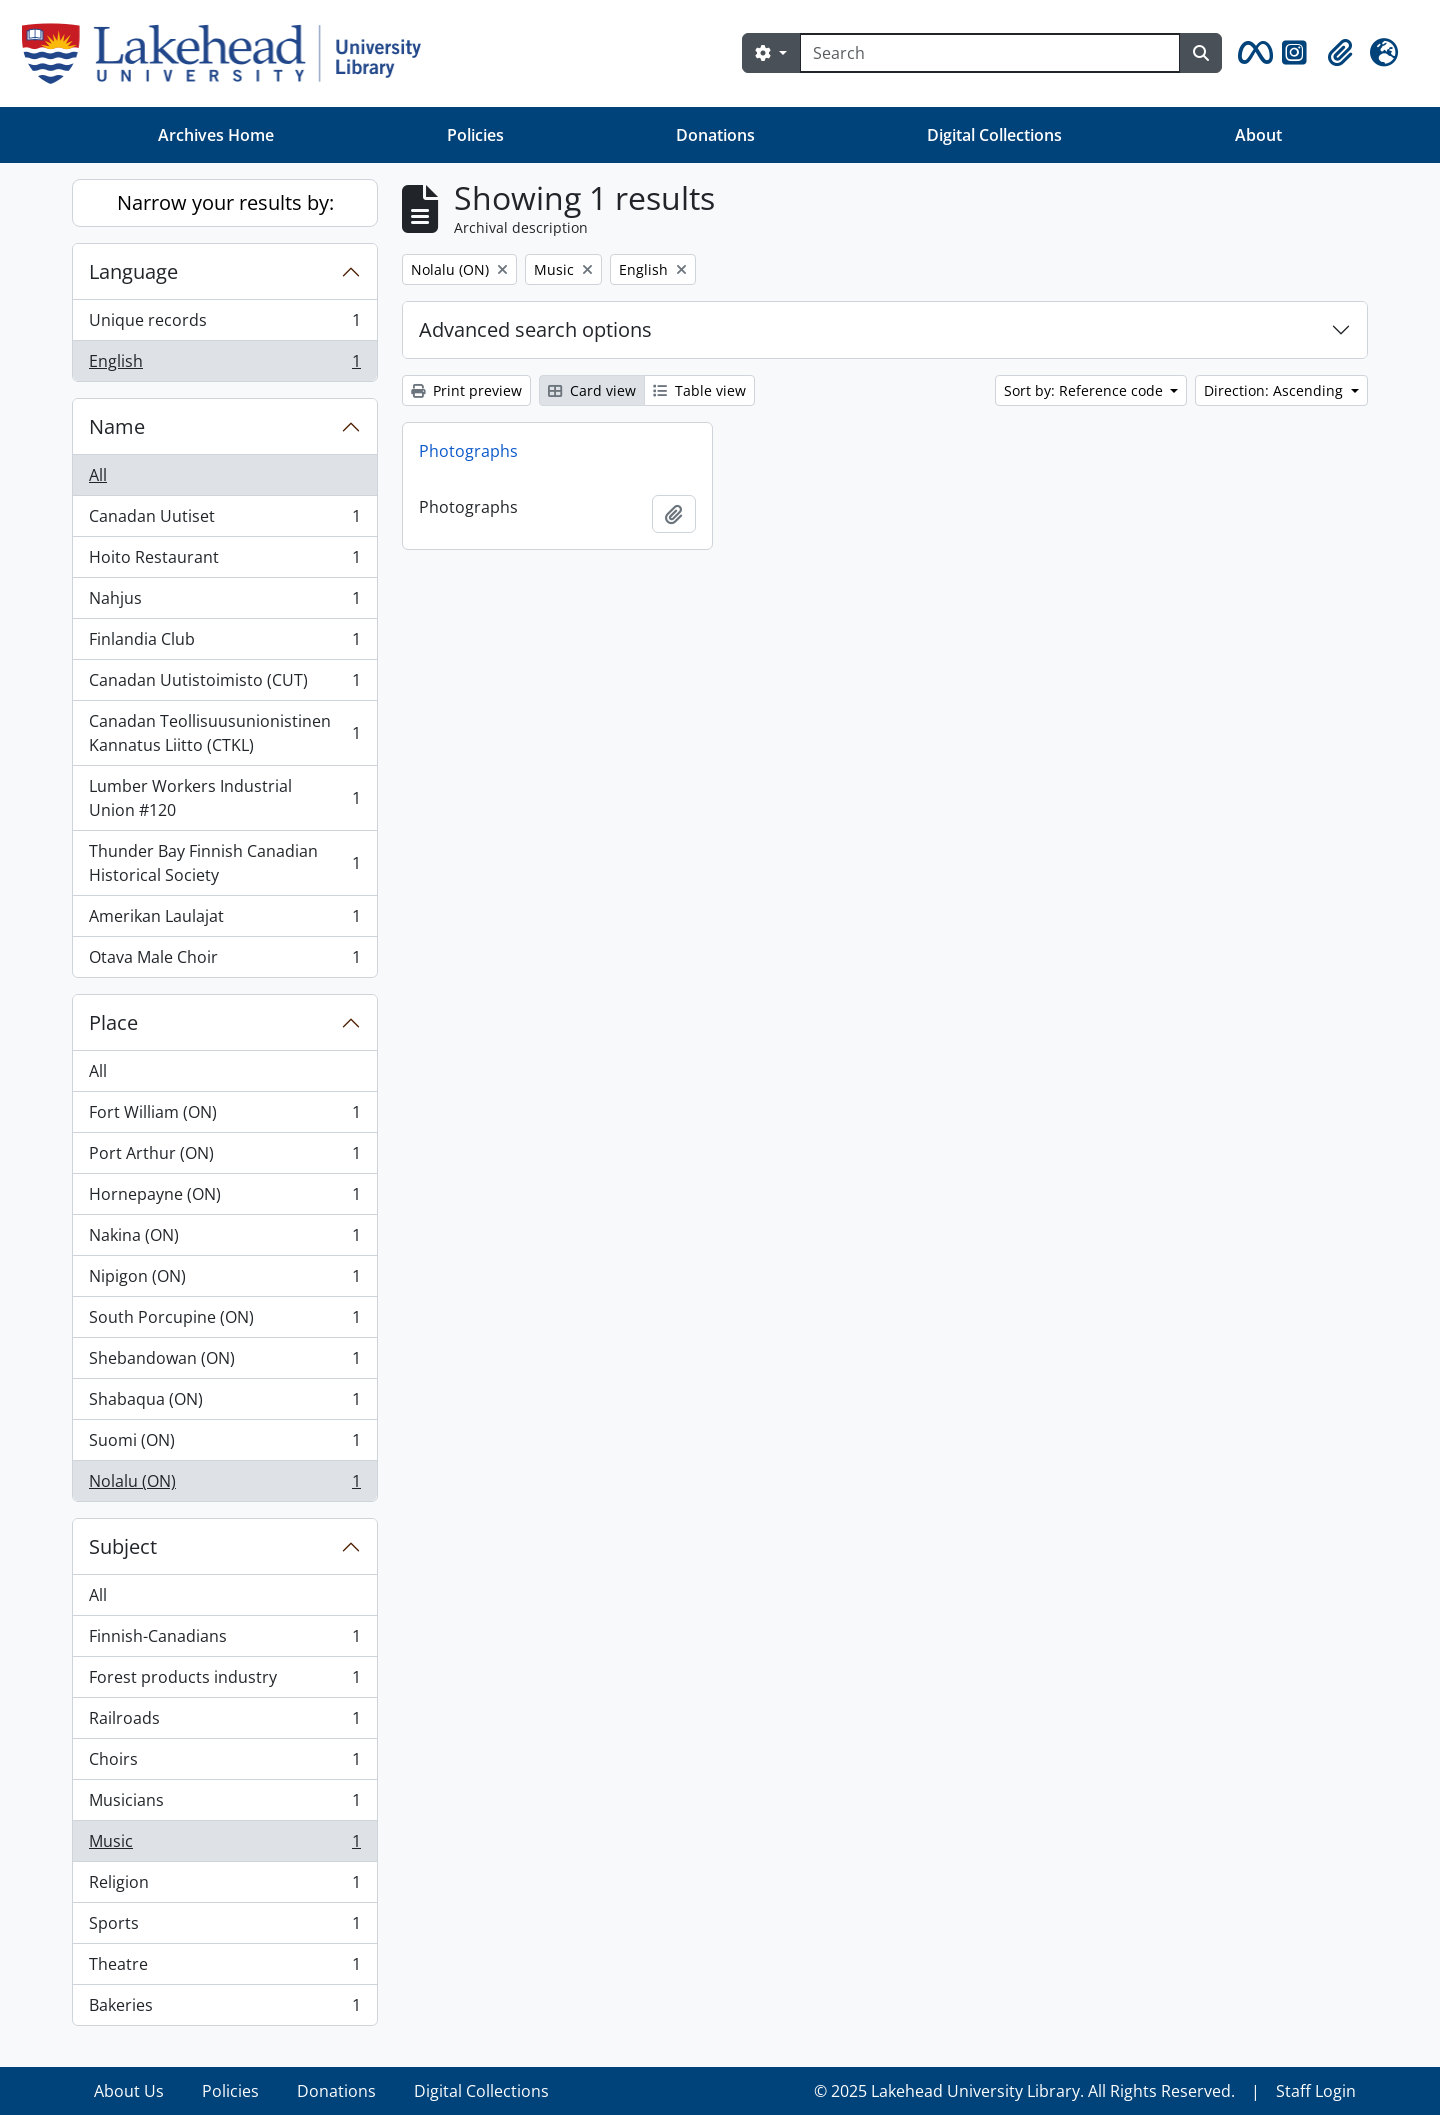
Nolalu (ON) (224, 1485)
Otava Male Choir (224, 961)
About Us (129, 2091)
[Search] (990, 53)
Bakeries (224, 2009)
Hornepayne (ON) (224, 1198)
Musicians (224, 1804)
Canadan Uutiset (224, 520)
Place (113, 1022)
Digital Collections (994, 135)
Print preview (466, 390)
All (98, 475)
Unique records (224, 324)
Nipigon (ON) (224, 1280)
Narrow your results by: (225, 202)
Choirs (224, 1763)
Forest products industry (224, 1681)
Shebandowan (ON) (224, 1362)
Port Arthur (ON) (224, 1157)
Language (133, 271)
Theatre (224, 1968)
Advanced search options (535, 329)
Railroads (224, 1722)
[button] (1252, 53)
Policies (475, 135)
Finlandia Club (224, 643)
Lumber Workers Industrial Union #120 (224, 798)
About (1258, 135)
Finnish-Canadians (224, 1640)
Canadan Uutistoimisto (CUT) (224, 684)
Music (224, 1845)
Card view (592, 390)
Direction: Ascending (1275, 390)
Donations (715, 135)
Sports (224, 1927)
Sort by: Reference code (1085, 390)
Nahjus (224, 602)
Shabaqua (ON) (224, 1403)
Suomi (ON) (224, 1444)
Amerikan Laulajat (224, 920)
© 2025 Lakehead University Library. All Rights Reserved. (1024, 2091)
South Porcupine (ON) (224, 1321)
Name (117, 426)
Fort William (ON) (224, 1116)
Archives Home (216, 135)
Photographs (468, 451)
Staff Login (1316, 2091)
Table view (699, 390)
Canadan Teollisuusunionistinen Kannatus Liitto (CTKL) (224, 733)
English (224, 365)
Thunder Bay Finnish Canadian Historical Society (224, 863)
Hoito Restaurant (224, 561)
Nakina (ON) (224, 1239)
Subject (123, 1546)
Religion (224, 1886)
